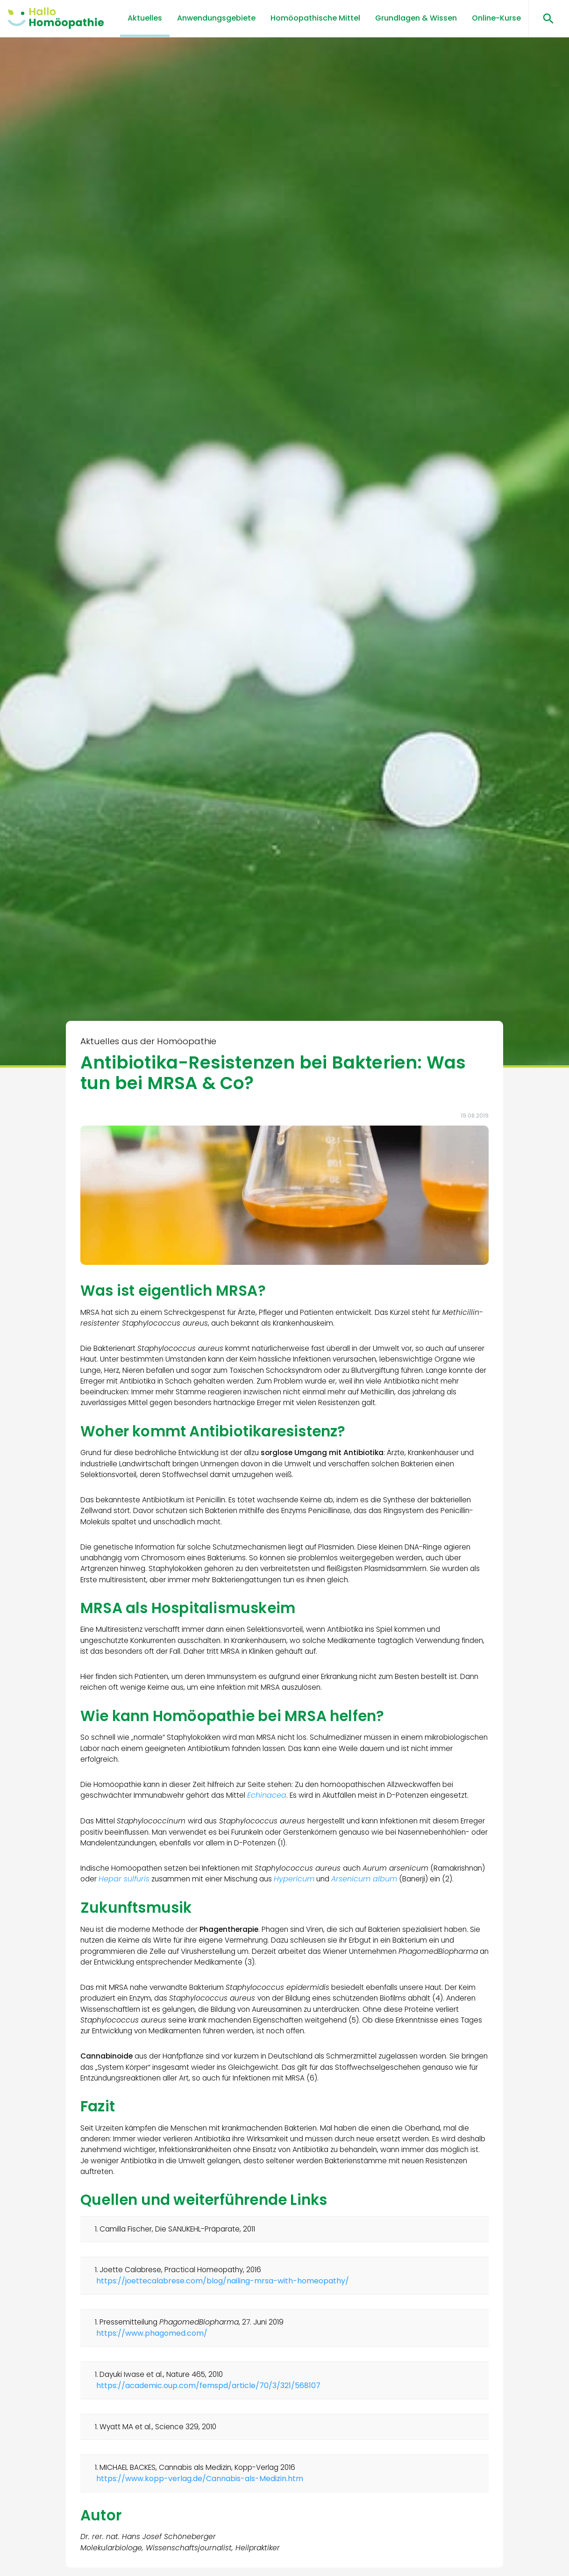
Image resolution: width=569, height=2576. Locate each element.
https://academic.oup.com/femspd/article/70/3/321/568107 (209, 2437)
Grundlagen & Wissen (416, 18)
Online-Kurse (496, 18)
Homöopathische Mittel (315, 18)
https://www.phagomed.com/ (152, 2383)
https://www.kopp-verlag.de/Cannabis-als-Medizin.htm (200, 2534)
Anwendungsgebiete (216, 18)
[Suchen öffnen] (545, 18)
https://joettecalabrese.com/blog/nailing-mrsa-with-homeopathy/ (223, 2329)
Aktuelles (145, 18)
